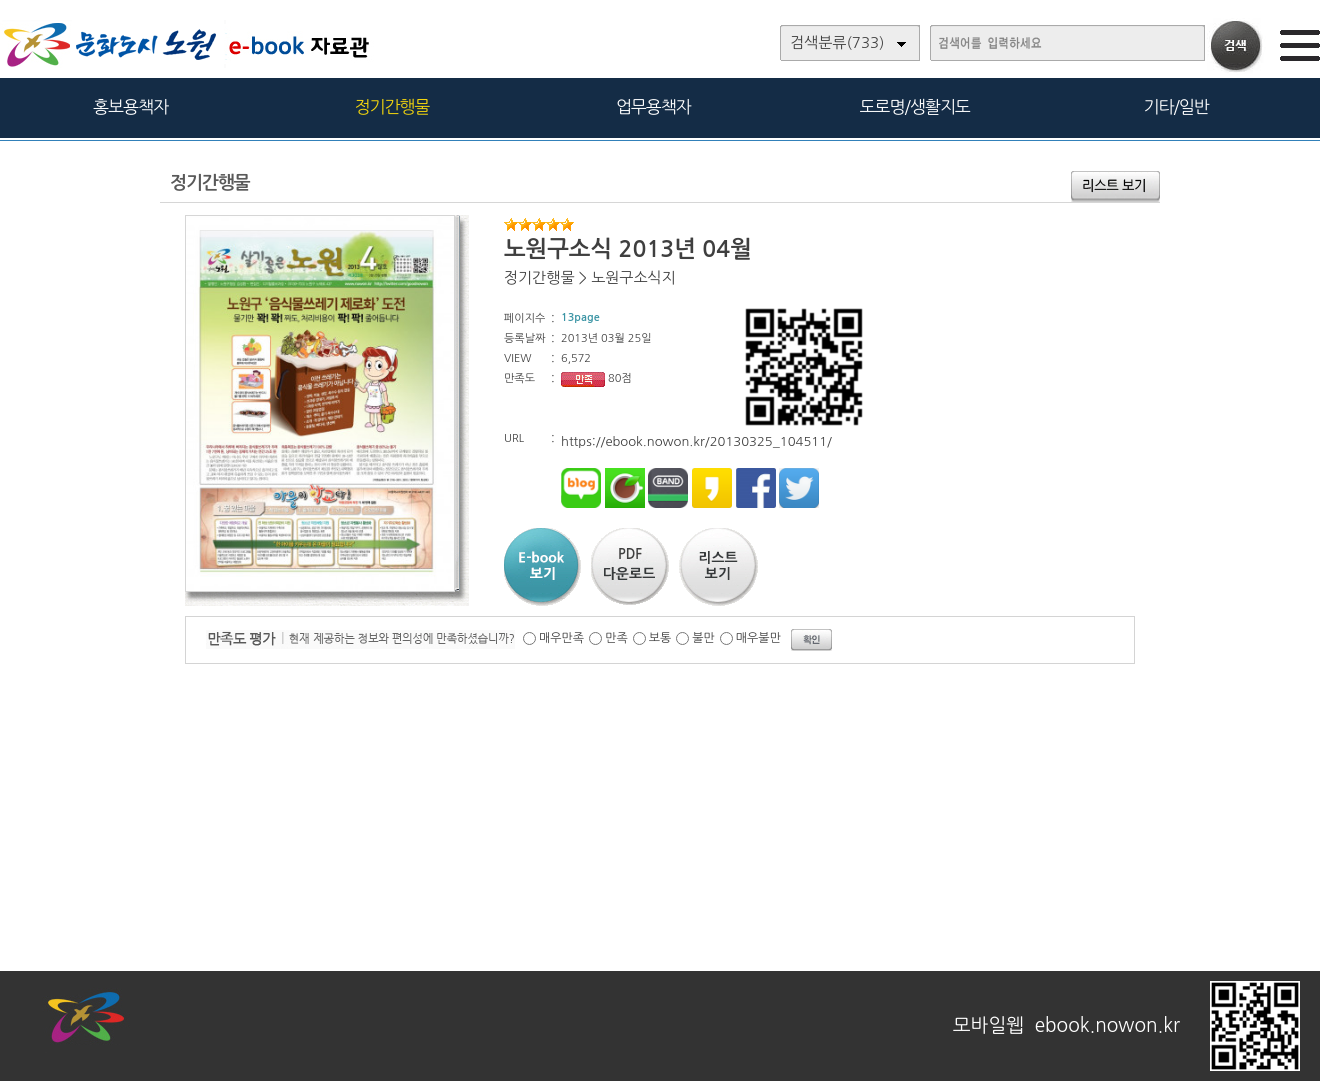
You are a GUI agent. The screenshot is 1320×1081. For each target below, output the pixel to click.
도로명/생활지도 (915, 106)
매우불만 (758, 638)
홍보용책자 (130, 106)
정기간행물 (392, 106)
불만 (703, 638)
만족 (616, 638)
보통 (660, 638)
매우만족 (561, 638)
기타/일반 (1175, 106)
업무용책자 (653, 106)
